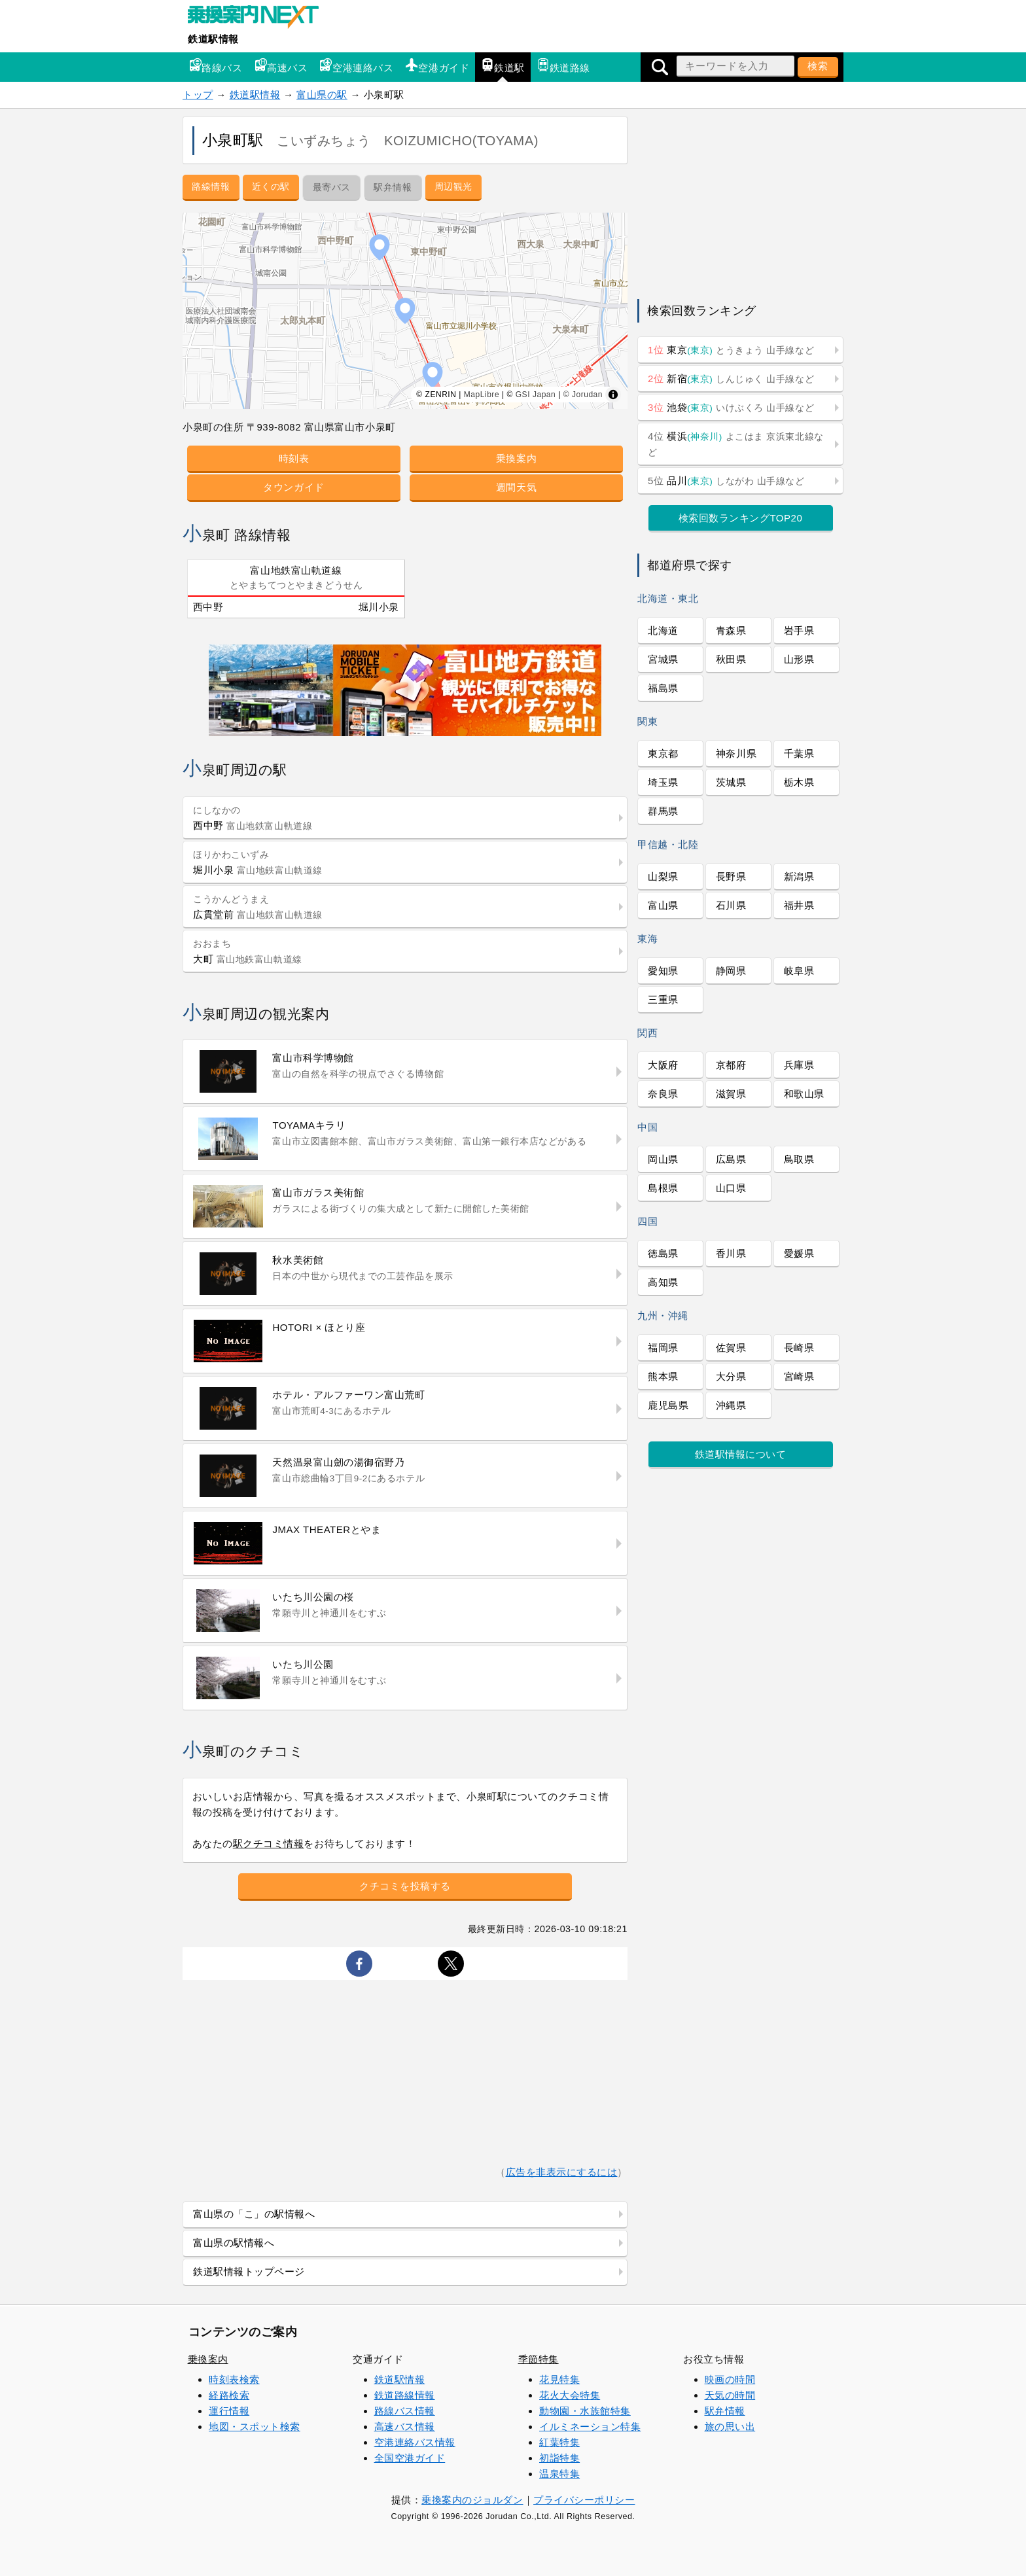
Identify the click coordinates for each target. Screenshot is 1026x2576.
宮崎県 (799, 1376)
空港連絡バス (356, 65)
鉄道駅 (503, 65)
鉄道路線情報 (404, 2395)
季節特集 (538, 2359)
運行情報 (229, 2410)
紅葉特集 (559, 2442)
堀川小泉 (379, 606)
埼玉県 (663, 782)
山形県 (799, 659)
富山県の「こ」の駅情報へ (254, 2213)
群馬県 (663, 811)
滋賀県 (731, 1093)
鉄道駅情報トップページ (249, 2271)
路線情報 (211, 186)
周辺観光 (453, 186)
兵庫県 (799, 1064)
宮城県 (663, 659)
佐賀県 (731, 1347)
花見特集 (559, 2379)
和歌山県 (804, 1093)
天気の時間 (730, 2395)
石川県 (731, 905)
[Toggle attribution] (613, 394)
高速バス (281, 65)
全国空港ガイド (410, 2457)
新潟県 (799, 876)
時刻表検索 (234, 2379)
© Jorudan (583, 394)
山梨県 (663, 876)
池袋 (731, 407)
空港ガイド (437, 65)
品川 (726, 480)
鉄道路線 (563, 65)
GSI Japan (536, 394)
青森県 (731, 630)
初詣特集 (559, 2457)
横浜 (736, 444)
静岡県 (731, 970)
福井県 (799, 905)
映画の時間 (730, 2379)
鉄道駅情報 (213, 38)
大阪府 (663, 1064)
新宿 (731, 378)
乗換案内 (516, 458)
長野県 (731, 876)
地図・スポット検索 (254, 2426)
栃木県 (799, 782)
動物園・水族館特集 (585, 2410)
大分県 (731, 1376)
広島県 (731, 1159)
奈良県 (663, 1093)
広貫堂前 (258, 907)
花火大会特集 (569, 2395)
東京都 (663, 753)
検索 (817, 65)
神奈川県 (736, 753)
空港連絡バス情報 (414, 2442)
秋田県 (731, 659)
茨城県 (731, 782)
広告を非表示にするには (562, 2172)
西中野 (208, 606)
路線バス (215, 65)
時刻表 (294, 458)
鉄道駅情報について (741, 1454)
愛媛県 (799, 1253)
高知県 (663, 1282)
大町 (247, 951)
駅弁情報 (725, 2410)
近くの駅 (271, 186)
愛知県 (663, 970)
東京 (731, 349)
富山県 (663, 905)
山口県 (731, 1187)
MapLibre (481, 394)
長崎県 (799, 1347)
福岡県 (663, 1347)
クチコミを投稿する (405, 1886)
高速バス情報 (404, 2426)
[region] (405, 311)
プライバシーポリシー (584, 2499)
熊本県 (663, 1376)
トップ (198, 94)
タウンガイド (293, 487)
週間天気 (516, 487)
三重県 (663, 999)
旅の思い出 (730, 2426)
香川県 (731, 1253)
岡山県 (663, 1159)
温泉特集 (559, 2473)
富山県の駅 (321, 94)
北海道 (663, 630)
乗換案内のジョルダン (472, 2499)
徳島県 (663, 1253)
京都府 (731, 1064)
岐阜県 (799, 970)
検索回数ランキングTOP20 (741, 517)
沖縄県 (731, 1405)
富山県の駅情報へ (233, 2242)
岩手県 (799, 630)
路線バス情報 (404, 2410)
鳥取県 (799, 1159)
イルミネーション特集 (590, 2426)
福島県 (663, 688)
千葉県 (799, 753)
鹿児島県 (668, 1405)
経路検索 (229, 2395)
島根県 (663, 1187)
